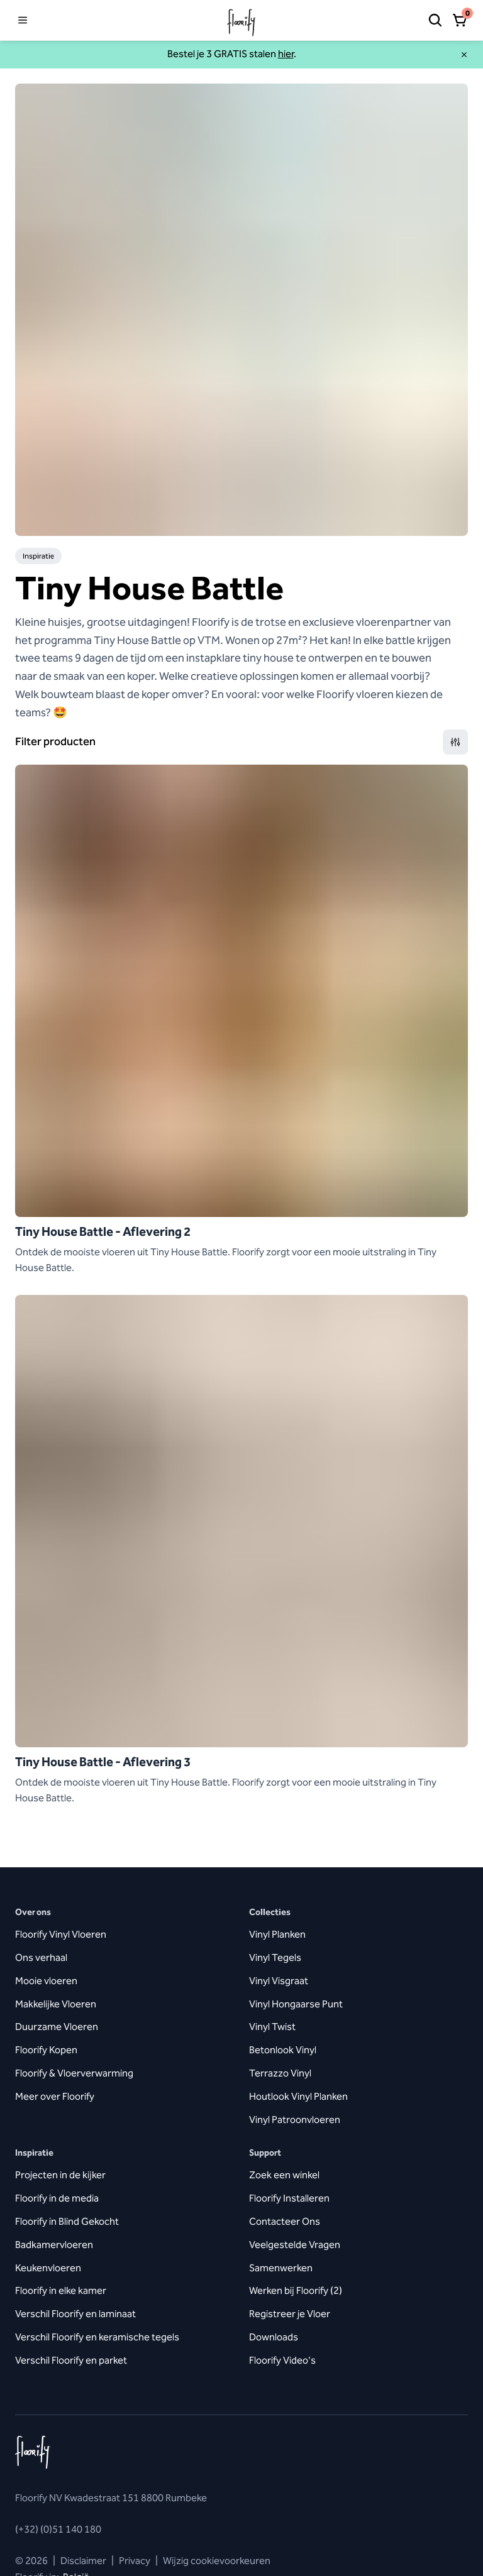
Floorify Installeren (289, 2198)
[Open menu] (22, 20)
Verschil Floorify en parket (71, 2360)
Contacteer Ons (284, 2221)
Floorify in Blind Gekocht (67, 2221)
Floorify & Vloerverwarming (74, 2073)
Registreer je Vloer (289, 2314)
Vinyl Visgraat (278, 1981)
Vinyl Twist (272, 2027)
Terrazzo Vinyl (280, 2073)
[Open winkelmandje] (460, 20)
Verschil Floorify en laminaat (75, 2314)
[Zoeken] (435, 20)
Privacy (134, 2561)
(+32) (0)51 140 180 (58, 2529)
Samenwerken (281, 2268)
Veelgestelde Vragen (294, 2245)
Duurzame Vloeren (56, 2027)
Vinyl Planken (277, 1934)
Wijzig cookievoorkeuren (212, 2561)
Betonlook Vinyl (282, 2050)
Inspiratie (38, 556)
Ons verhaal (41, 1957)
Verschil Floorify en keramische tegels (97, 2337)
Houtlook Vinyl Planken (298, 2096)
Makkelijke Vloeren (55, 2004)
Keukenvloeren (48, 2268)
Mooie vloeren (46, 1981)
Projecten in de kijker (60, 2175)
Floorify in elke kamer (60, 2290)
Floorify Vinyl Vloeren (60, 1934)
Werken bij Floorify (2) (295, 2290)
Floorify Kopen (46, 2050)
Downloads (273, 2337)
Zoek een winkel (284, 2175)
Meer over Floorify (54, 2096)
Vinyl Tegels (275, 1957)
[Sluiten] (464, 54)
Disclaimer (83, 2561)
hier (286, 54)
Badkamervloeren (54, 2245)
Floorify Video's (282, 2360)
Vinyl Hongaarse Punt (296, 2004)
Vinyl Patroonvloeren (294, 2120)
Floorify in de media (57, 2198)
